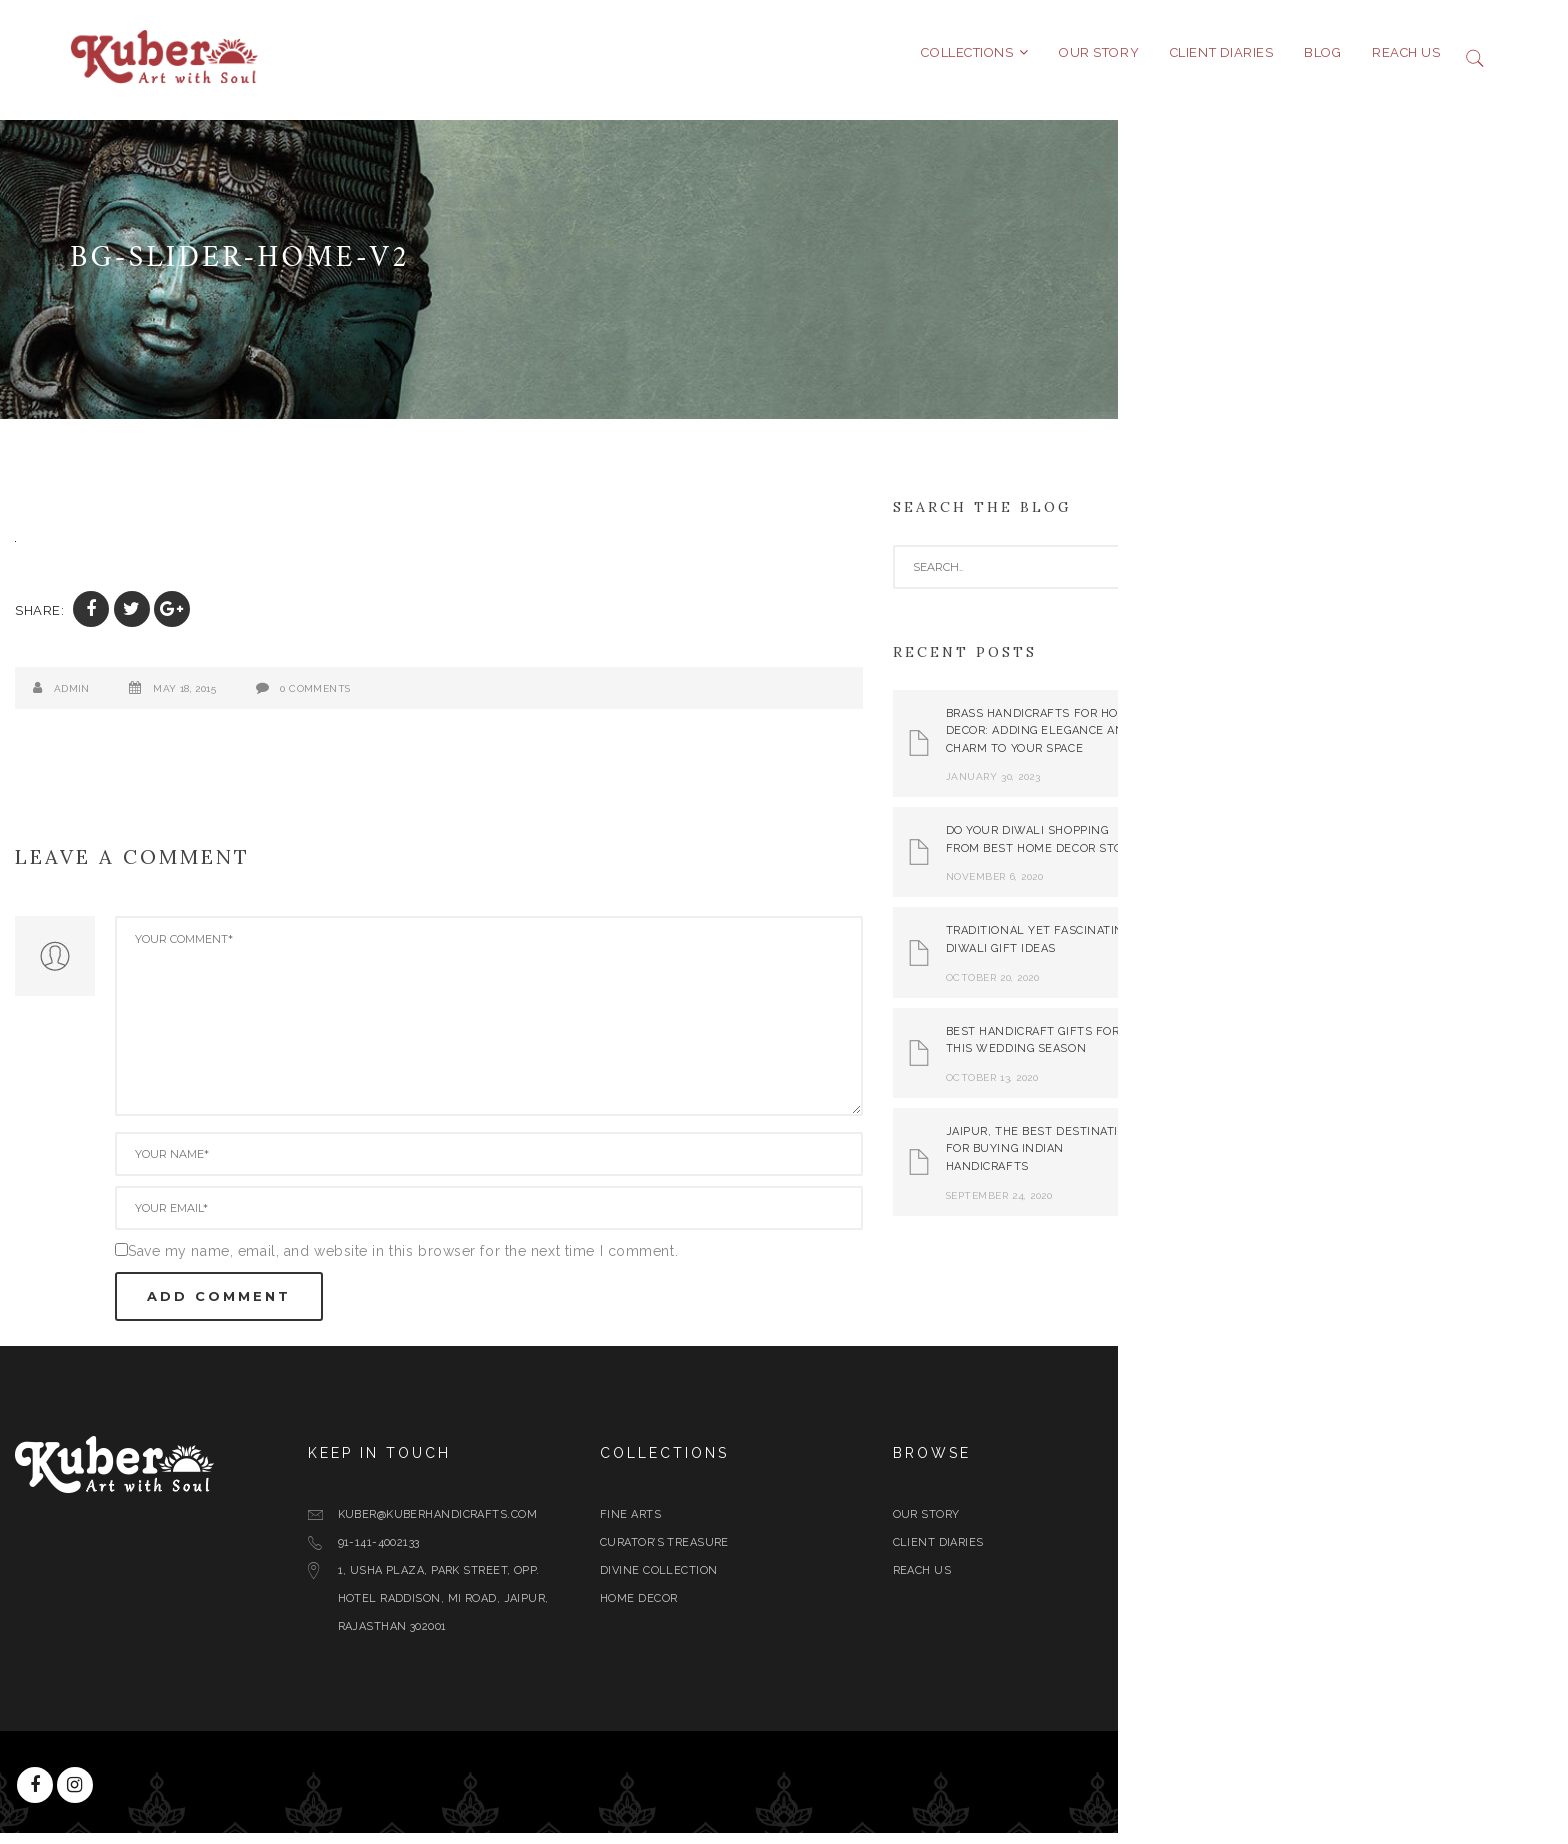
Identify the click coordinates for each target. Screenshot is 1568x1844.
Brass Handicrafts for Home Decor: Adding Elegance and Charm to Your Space (1240, 742)
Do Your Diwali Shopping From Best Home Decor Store (1241, 851)
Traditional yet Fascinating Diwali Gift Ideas (1238, 951)
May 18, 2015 (383, 699)
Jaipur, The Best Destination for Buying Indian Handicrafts (1240, 1160)
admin (271, 699)
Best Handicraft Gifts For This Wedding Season (1232, 1051)
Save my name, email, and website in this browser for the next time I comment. (602, 1262)
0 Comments (514, 699)
